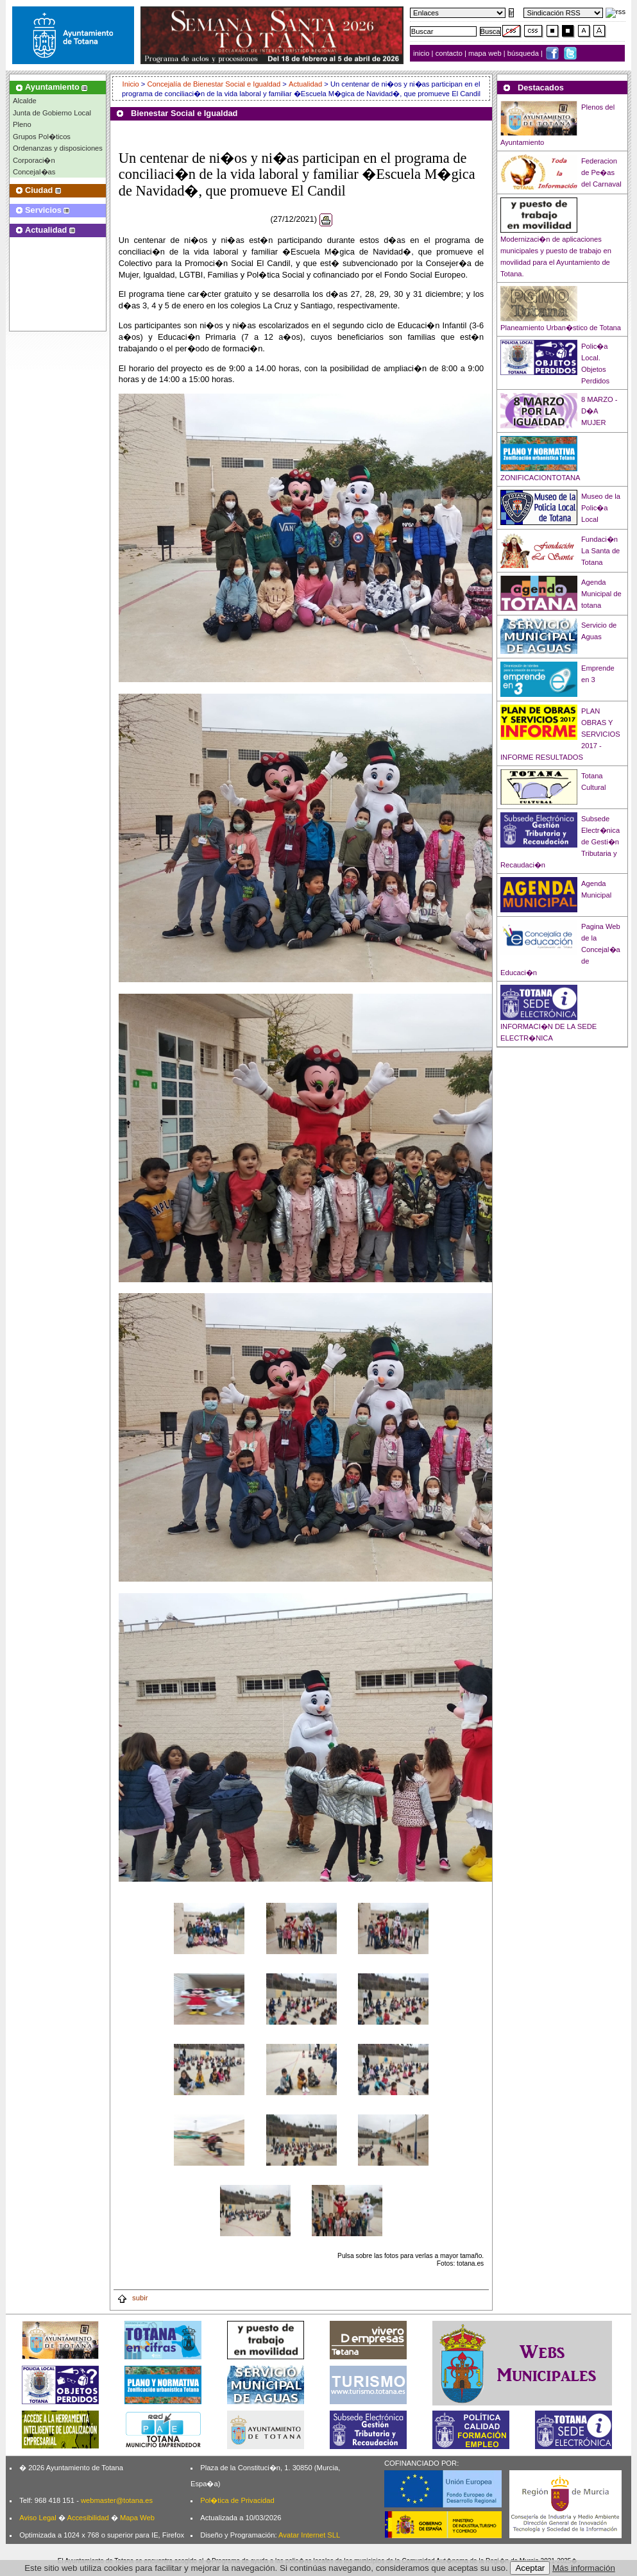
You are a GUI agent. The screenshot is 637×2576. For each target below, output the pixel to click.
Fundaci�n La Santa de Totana (600, 550)
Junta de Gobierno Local (52, 113)
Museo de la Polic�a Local (600, 507)
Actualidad (305, 84)
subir (132, 2298)
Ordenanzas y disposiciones (58, 148)
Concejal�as (34, 172)
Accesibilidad (87, 2518)
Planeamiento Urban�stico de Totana (560, 327)
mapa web (486, 53)
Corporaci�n (34, 160)
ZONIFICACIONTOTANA (540, 477)
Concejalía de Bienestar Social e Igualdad (213, 84)
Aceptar (530, 2568)
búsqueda (524, 53)
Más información (583, 2568)
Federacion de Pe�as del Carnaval (601, 172)
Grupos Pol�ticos (42, 136)
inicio (422, 53)
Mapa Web (137, 2518)
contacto (449, 53)
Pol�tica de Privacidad (237, 2500)
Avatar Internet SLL (309, 2535)
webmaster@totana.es (117, 2500)
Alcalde (25, 101)
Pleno (22, 124)
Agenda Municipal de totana (601, 593)
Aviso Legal (37, 2518)
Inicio (132, 84)
